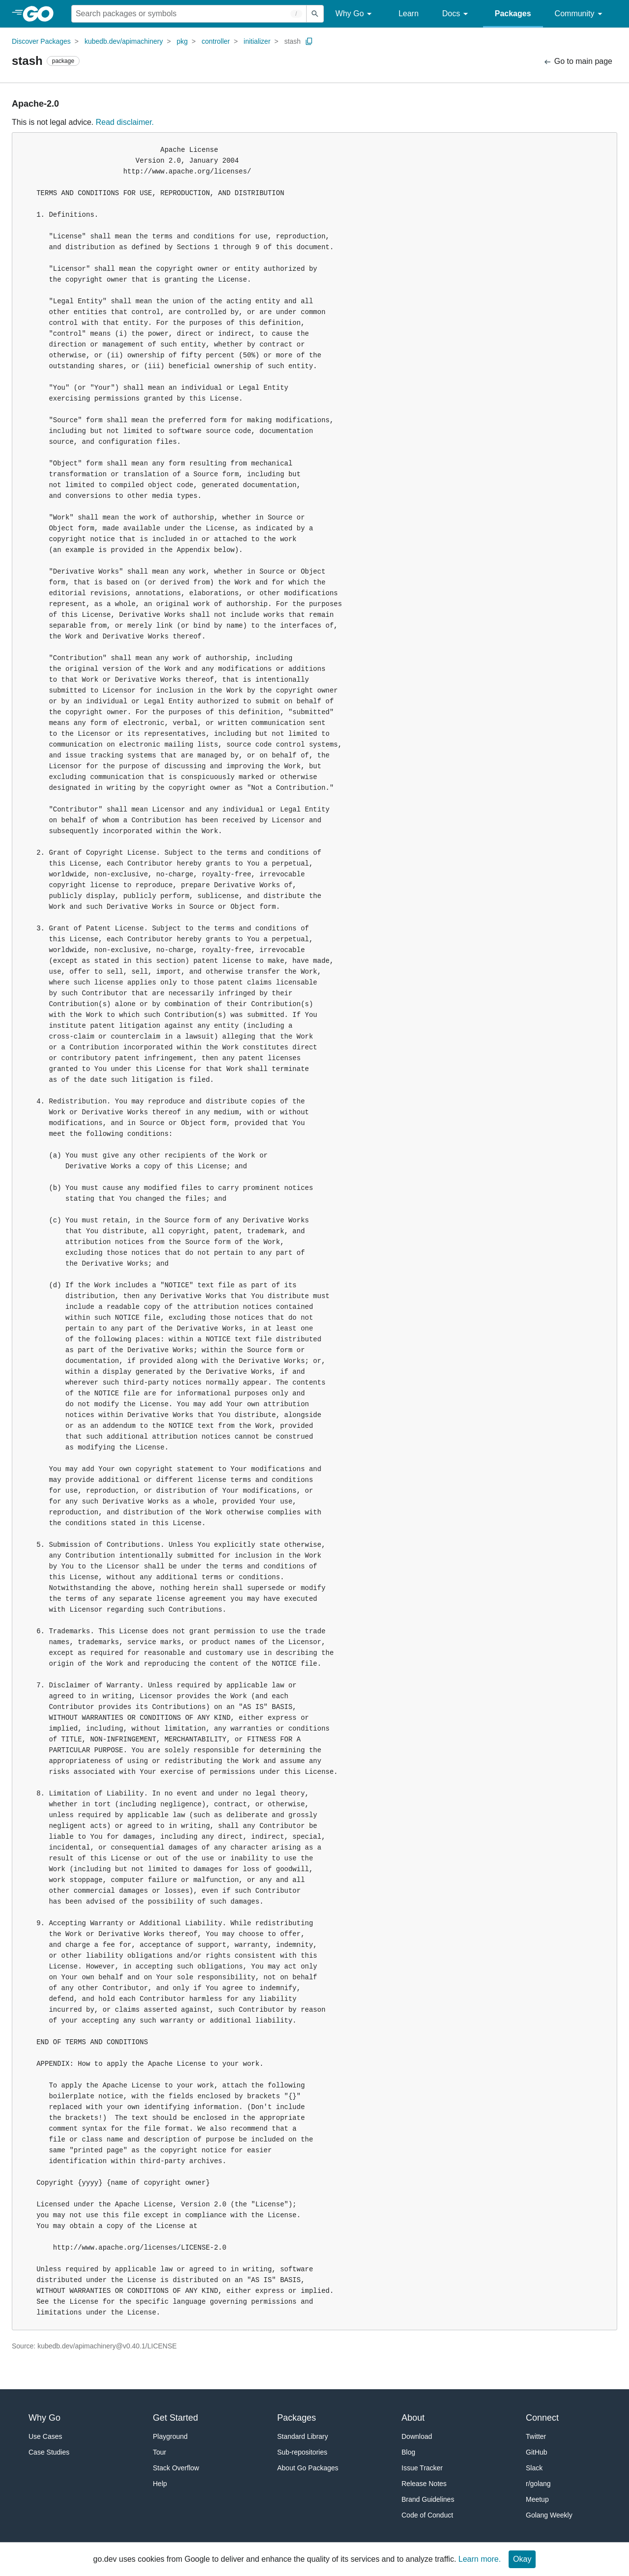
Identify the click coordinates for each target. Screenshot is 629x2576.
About (413, 2418)
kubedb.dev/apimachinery (124, 41)
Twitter (536, 2436)
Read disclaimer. (125, 122)
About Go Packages (308, 2468)
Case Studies (49, 2452)
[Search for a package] (189, 14)
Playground (170, 2436)
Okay (522, 2559)
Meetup (537, 2499)
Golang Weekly (549, 2515)
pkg (182, 41)
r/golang (538, 2484)
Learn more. (479, 2559)
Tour (159, 2452)
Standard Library (302, 2436)
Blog (408, 2452)
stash (292, 41)
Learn (409, 13)
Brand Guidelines (427, 2499)
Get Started (175, 2418)
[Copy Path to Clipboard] (309, 41)
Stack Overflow (176, 2468)
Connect (542, 2418)
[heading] (41, 14)
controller (215, 41)
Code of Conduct (427, 2515)
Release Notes (424, 2484)
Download (416, 2436)
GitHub (536, 2452)
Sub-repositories (302, 2452)
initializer (257, 41)
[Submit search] (315, 14)
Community (580, 14)
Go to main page (577, 61)
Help (160, 2484)
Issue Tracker (422, 2468)
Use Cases (45, 2436)
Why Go (355, 14)
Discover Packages (41, 41)
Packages (513, 13)
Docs (456, 14)
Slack (534, 2468)
